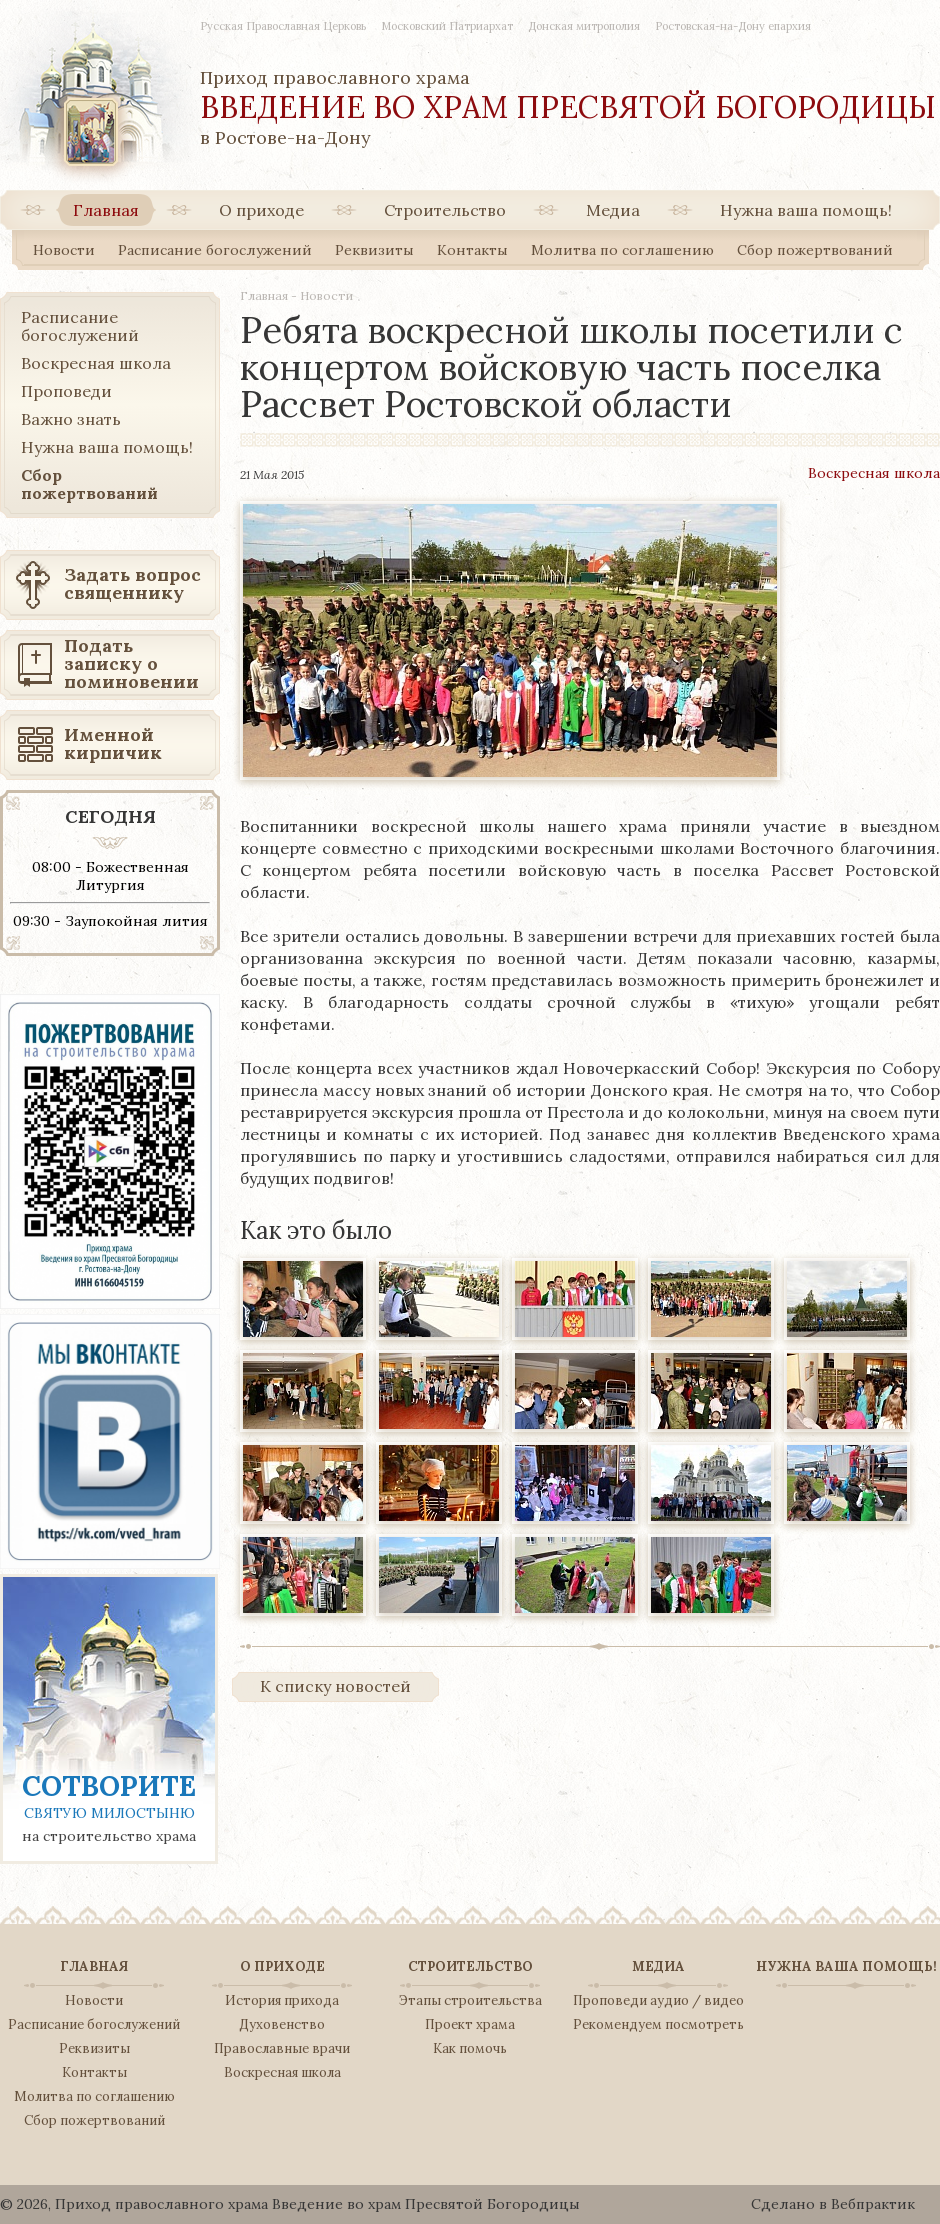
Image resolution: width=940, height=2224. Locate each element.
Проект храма (470, 2025)
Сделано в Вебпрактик (833, 2204)
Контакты (472, 250)
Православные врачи (282, 2049)
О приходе (261, 210)
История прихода (282, 2001)
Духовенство (282, 2025)
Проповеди (66, 391)
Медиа (613, 210)
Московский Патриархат (447, 26)
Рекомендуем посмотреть (658, 2025)
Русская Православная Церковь (283, 26)
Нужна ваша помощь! (806, 210)
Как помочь (470, 2049)
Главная (106, 210)
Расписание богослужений (215, 250)
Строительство (445, 210)
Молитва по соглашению (622, 250)
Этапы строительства (470, 2001)
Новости (64, 250)
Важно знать (71, 419)
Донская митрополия (584, 26)
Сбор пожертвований (815, 250)
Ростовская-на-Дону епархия (733, 26)
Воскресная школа (874, 473)
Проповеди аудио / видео (658, 2001)
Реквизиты (374, 250)
